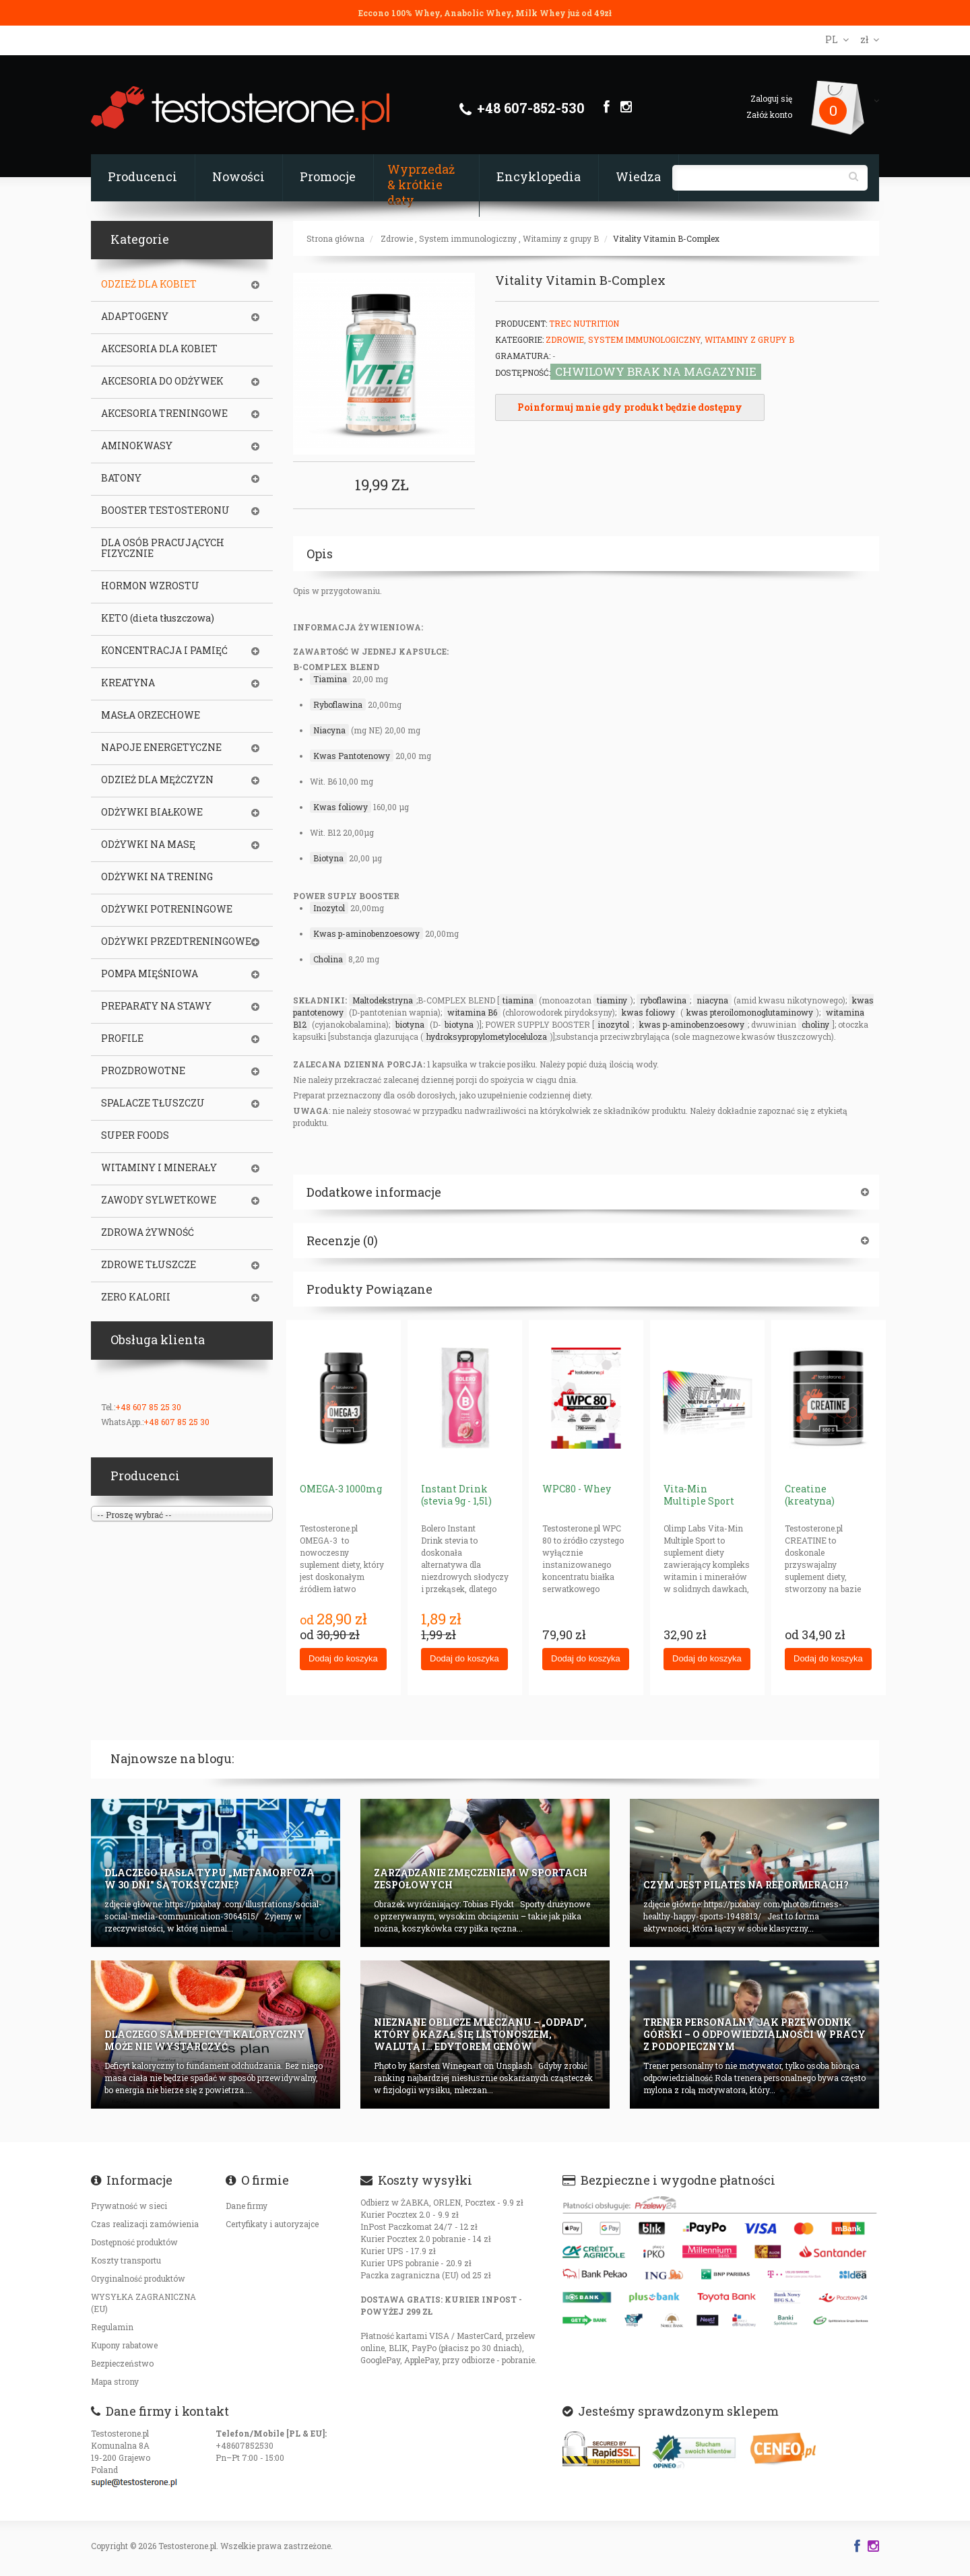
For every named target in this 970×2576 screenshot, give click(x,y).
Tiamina (330, 678)
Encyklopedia (538, 176)
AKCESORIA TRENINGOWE (164, 413)
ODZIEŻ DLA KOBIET (149, 284)
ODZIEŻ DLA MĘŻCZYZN (157, 779)
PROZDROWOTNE (143, 1070)
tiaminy (612, 1000)
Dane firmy (246, 2205)
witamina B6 (472, 1012)
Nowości (238, 176)
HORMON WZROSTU (150, 586)
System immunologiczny (468, 238)
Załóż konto (769, 114)
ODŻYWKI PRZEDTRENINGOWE (176, 941)
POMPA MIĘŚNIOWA (149, 973)
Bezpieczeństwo (122, 2363)
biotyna (409, 1024)
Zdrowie (397, 238)
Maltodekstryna (382, 1000)
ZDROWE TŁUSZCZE (148, 1264)
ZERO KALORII (135, 1297)
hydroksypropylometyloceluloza (486, 1036)
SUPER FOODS (135, 1135)
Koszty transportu (126, 2260)
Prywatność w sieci (129, 2205)
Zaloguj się (771, 98)
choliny (815, 1024)
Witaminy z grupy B (561, 238)
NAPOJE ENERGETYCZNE (161, 747)
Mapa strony (115, 2381)
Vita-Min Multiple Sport (699, 1494)
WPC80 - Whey (576, 1488)
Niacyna (329, 730)
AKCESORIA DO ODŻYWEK (162, 381)
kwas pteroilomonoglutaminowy (749, 1012)
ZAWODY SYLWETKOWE (158, 1200)
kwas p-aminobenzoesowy (691, 1024)
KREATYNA (128, 683)
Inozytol (329, 907)
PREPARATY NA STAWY (156, 1006)
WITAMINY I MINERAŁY (159, 1167)
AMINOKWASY (136, 445)
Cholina (328, 959)
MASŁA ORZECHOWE (150, 715)
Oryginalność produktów (138, 2278)
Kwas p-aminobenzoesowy (366, 933)
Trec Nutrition (584, 323)
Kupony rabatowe (124, 2345)
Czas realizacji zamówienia (145, 2223)
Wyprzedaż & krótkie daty (421, 184)
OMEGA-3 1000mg (341, 1488)
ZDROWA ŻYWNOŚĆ (147, 1232)
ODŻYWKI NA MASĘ (148, 844)
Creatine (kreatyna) (810, 1494)
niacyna (712, 1000)
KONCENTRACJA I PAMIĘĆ (164, 650)
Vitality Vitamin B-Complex (666, 238)
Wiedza (638, 176)
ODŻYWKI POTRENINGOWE (166, 909)
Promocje (328, 176)
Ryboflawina (337, 704)
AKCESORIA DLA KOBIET (159, 348)
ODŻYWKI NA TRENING (157, 876)
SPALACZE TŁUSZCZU (153, 1103)
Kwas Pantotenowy (351, 755)
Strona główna (335, 238)
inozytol (613, 1024)
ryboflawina (663, 1000)
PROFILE (122, 1038)
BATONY (121, 478)
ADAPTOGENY (134, 316)
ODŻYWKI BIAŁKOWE (152, 812)
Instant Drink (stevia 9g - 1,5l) (456, 1494)
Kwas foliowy (340, 806)
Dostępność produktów (134, 2242)
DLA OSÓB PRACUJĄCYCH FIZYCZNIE (162, 548)
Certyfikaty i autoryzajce (272, 2223)
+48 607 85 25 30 (148, 1406)
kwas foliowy (648, 1012)
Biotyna (328, 858)
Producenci (142, 176)
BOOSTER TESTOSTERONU (165, 510)
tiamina (518, 1000)
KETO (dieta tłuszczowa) (157, 618)
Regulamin (112, 2326)
